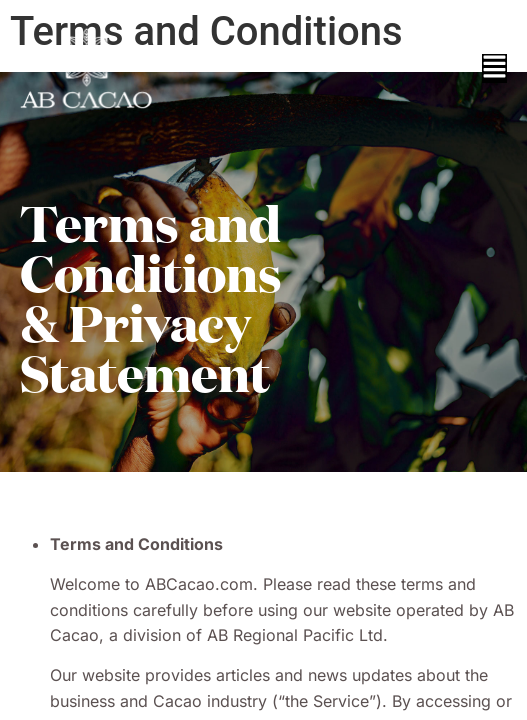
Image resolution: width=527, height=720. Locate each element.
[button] (494, 68)
